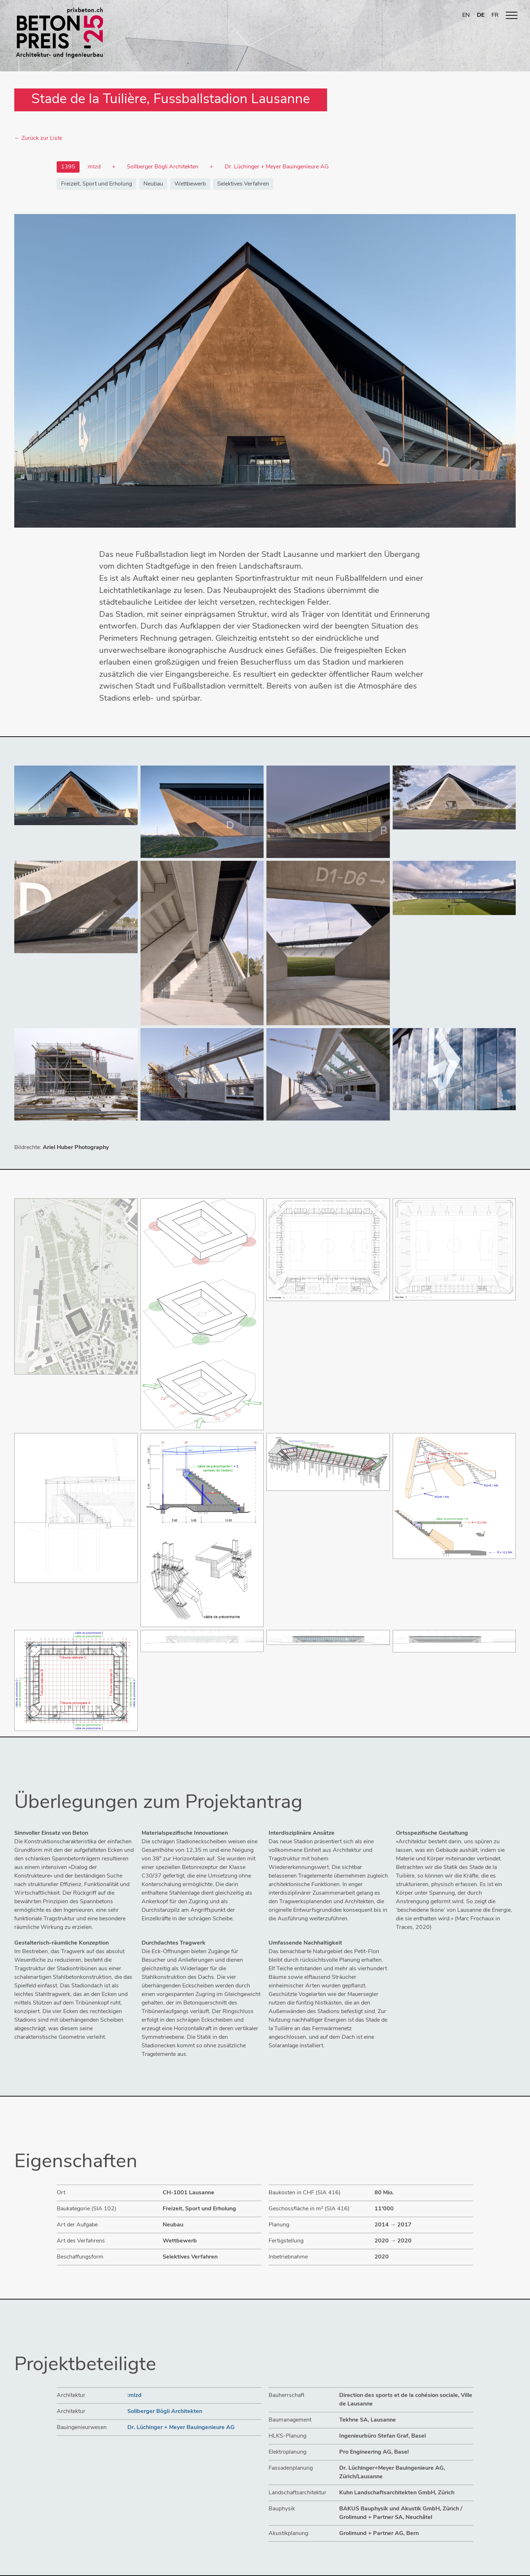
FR (495, 15)
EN (466, 15)
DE (480, 15)
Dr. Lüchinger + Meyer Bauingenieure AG (181, 2427)
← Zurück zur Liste (38, 138)
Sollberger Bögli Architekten (164, 2411)
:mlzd (134, 2395)
